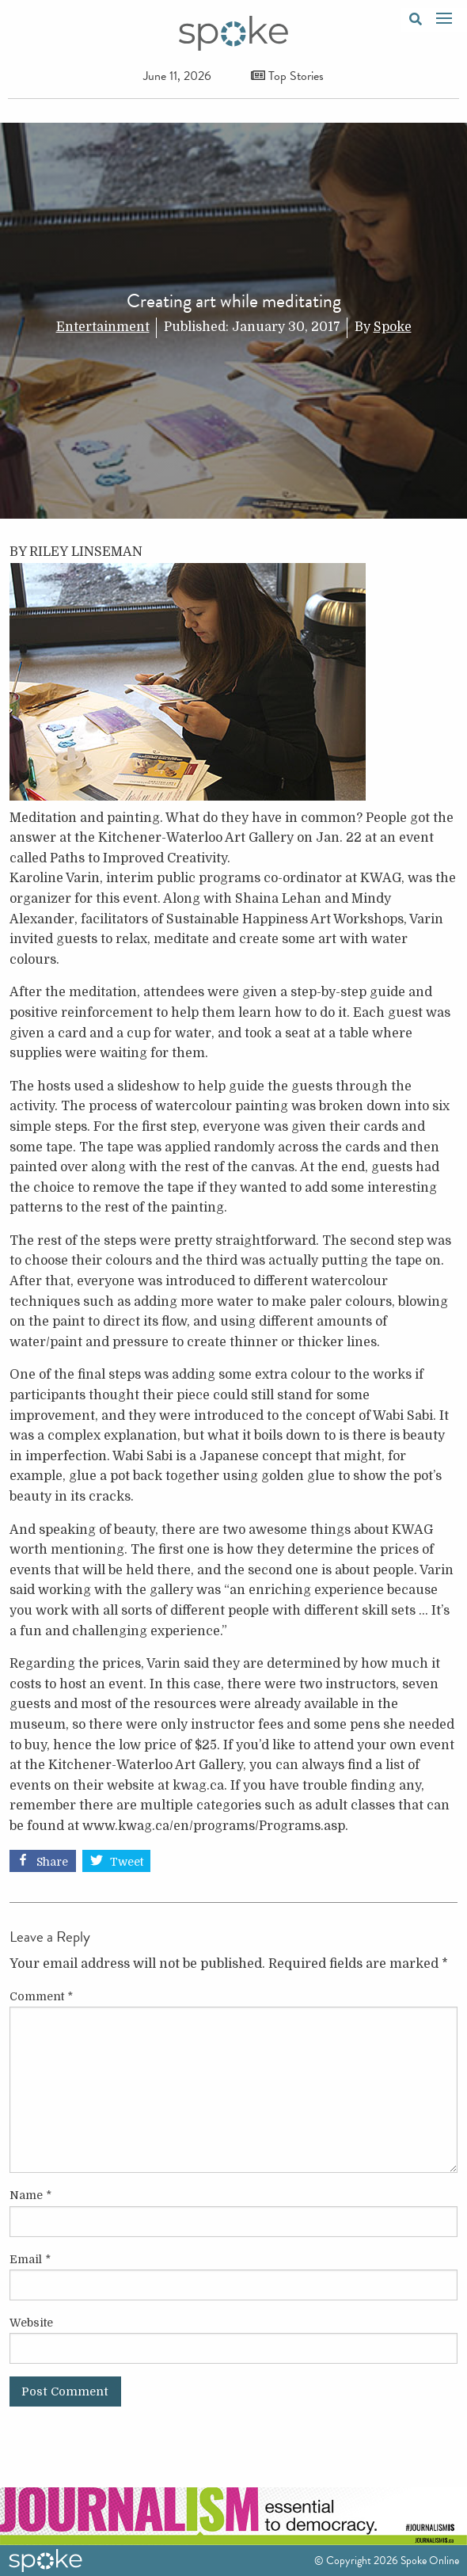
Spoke (393, 327)
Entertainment (103, 327)
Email (30, 2259)
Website (31, 2322)
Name (30, 2195)
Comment (41, 1996)
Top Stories (287, 76)
